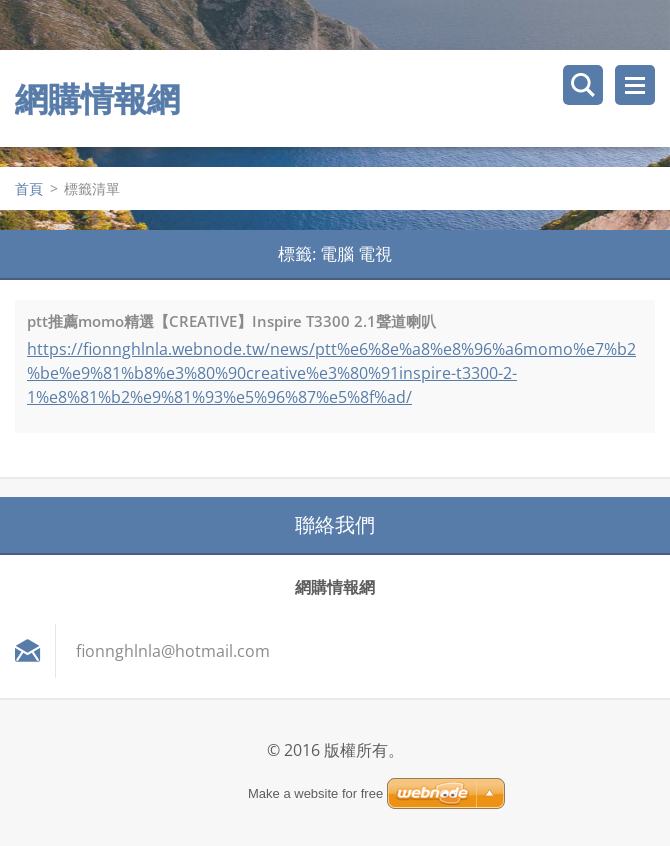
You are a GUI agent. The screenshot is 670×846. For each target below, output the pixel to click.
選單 (635, 85)
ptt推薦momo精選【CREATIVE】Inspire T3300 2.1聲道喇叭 (231, 321)
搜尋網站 (583, 85)
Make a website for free (315, 793)
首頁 (29, 188)
